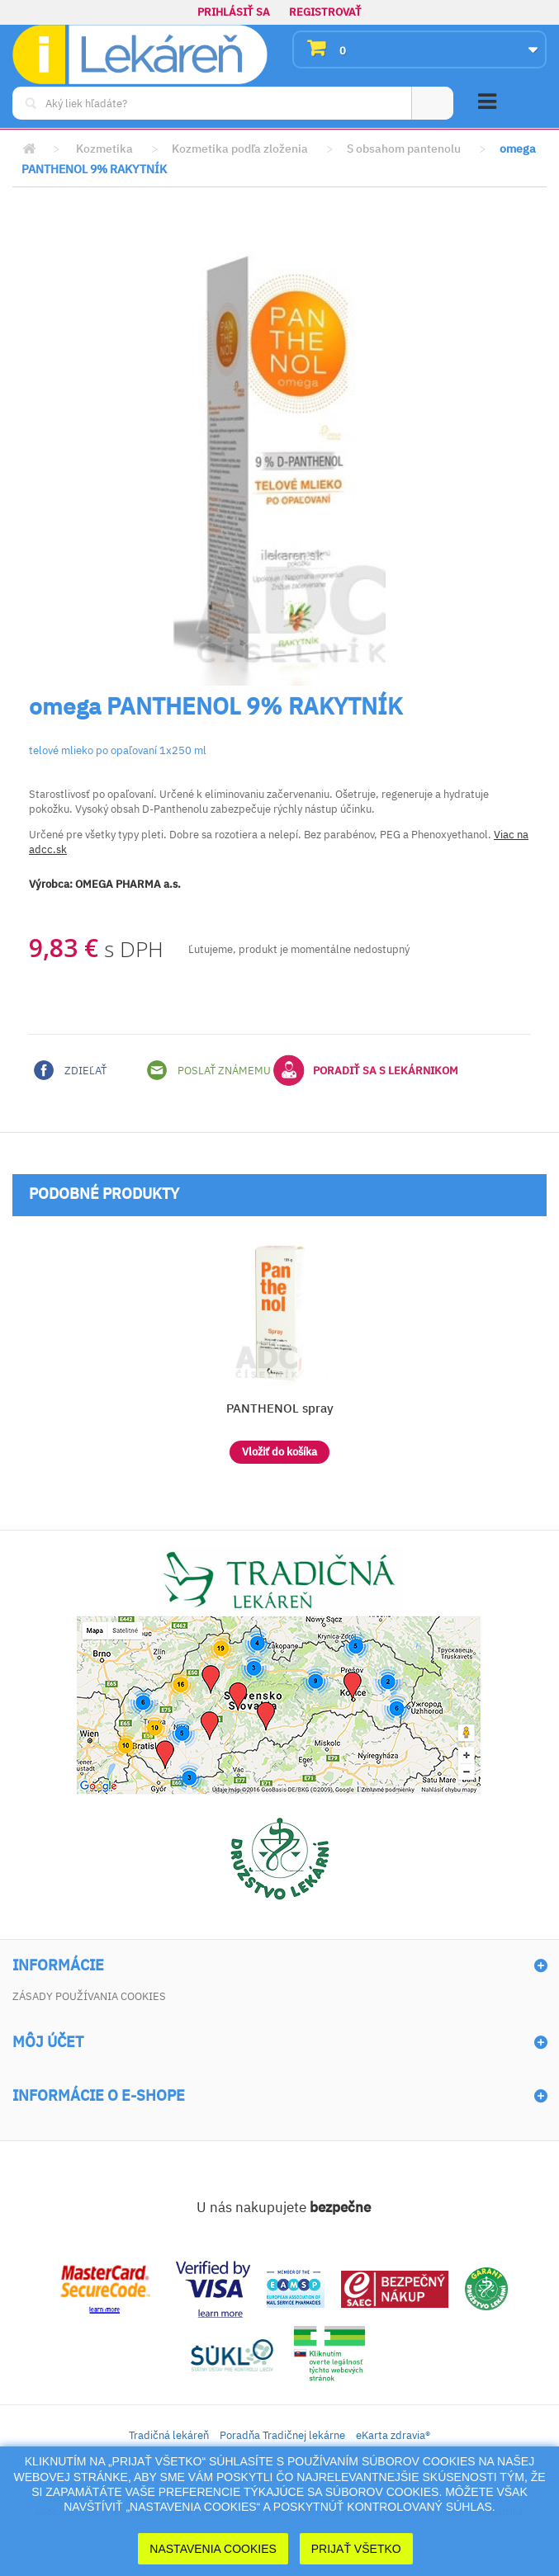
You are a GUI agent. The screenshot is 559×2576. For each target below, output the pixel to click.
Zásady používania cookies (89, 1996)
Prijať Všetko (356, 2548)
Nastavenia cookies (213, 2548)
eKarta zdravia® (393, 2435)
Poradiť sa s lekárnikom (365, 1070)
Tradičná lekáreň (169, 2435)
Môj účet (47, 2042)
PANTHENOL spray (280, 1408)
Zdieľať (70, 1070)
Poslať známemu (209, 1070)
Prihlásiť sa (233, 12)
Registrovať (325, 12)
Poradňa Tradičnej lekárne (282, 2435)
